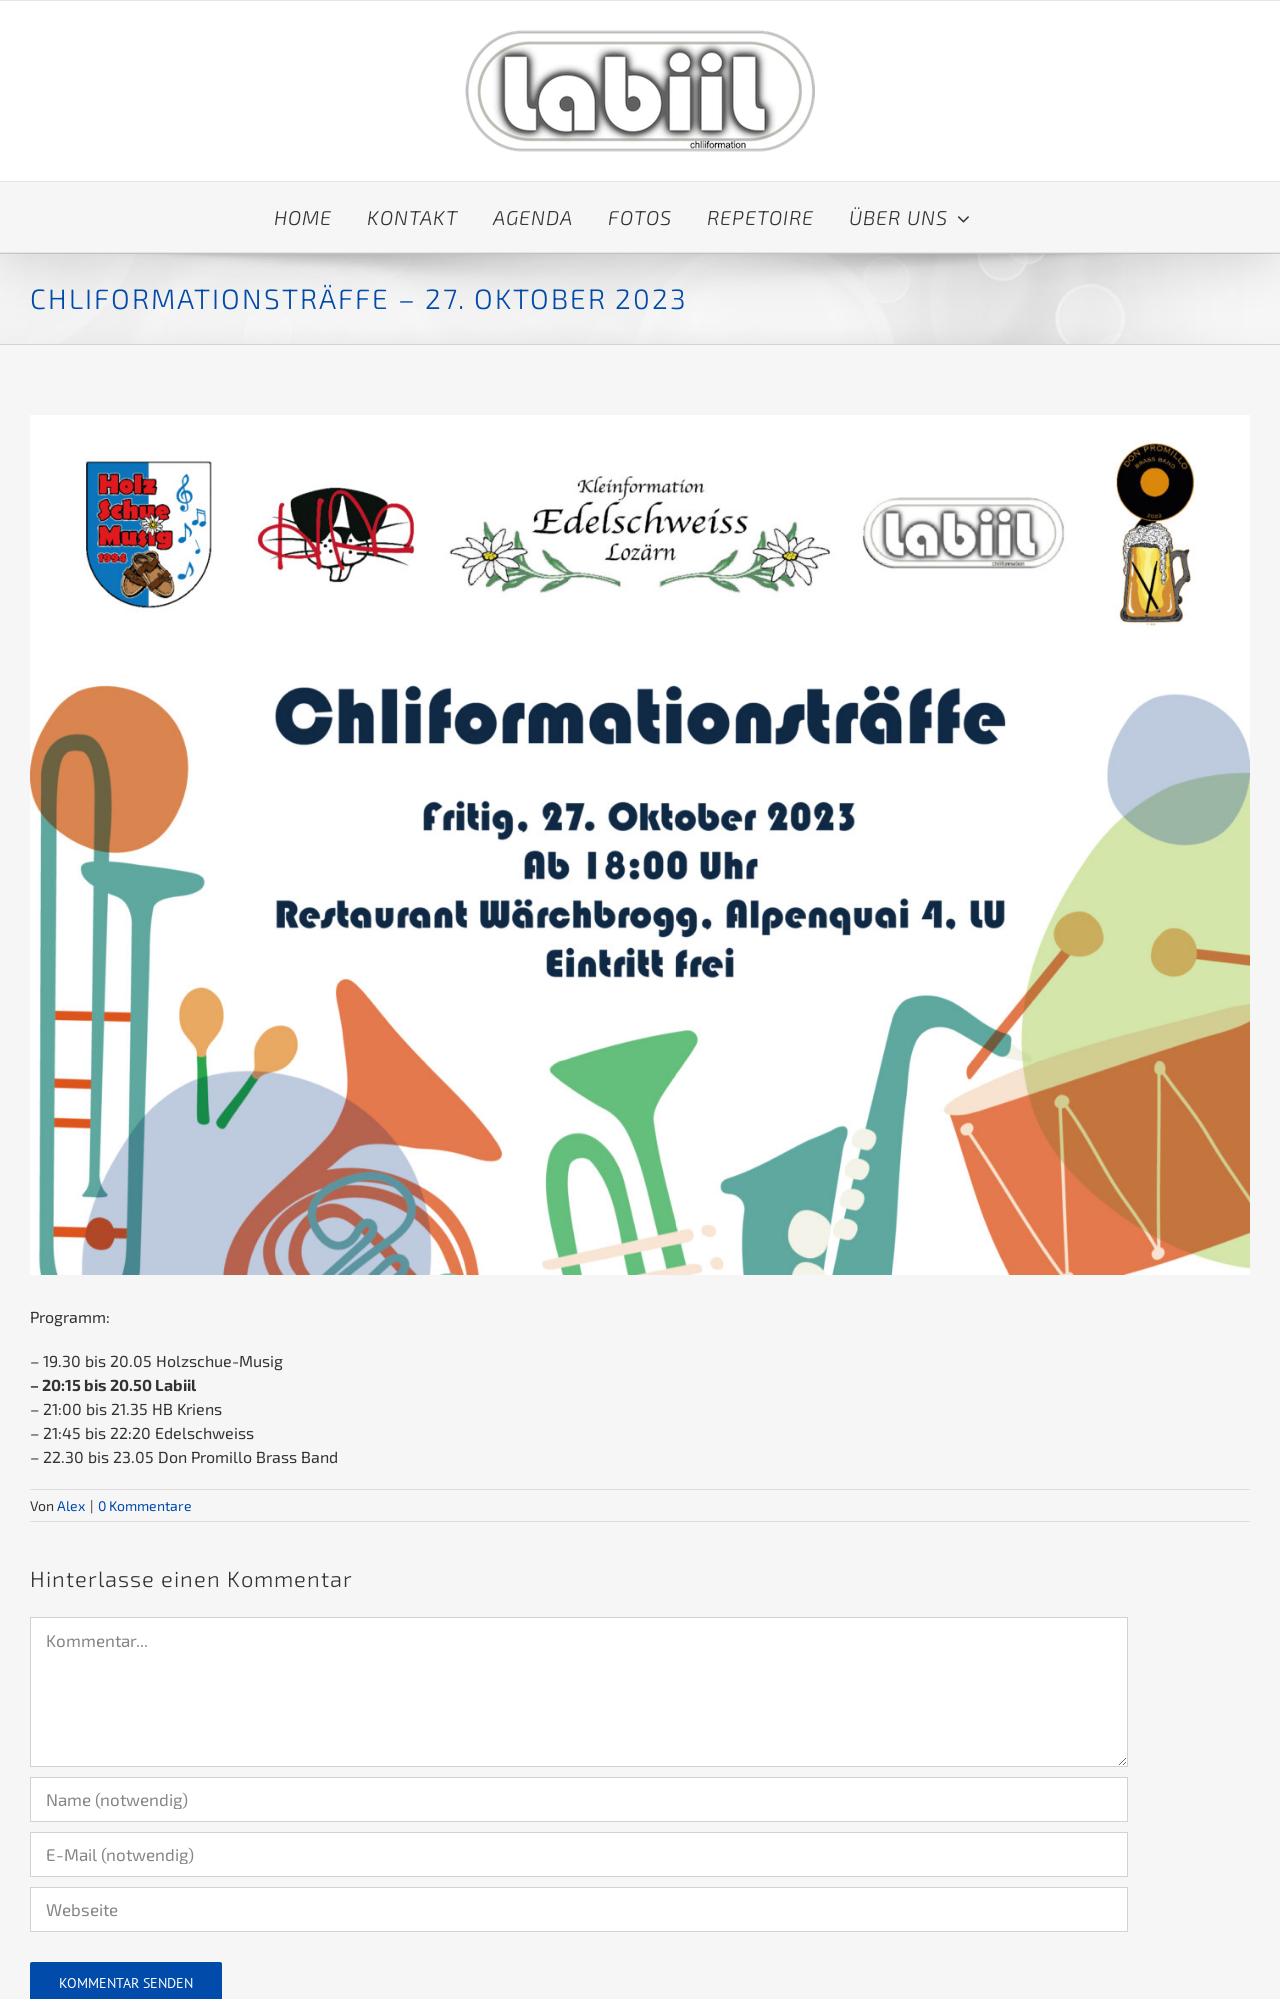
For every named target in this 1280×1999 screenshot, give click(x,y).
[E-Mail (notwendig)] (579, 1854)
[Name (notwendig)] (579, 1799)
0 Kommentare (145, 1505)
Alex (71, 1505)
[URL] (579, 1909)
